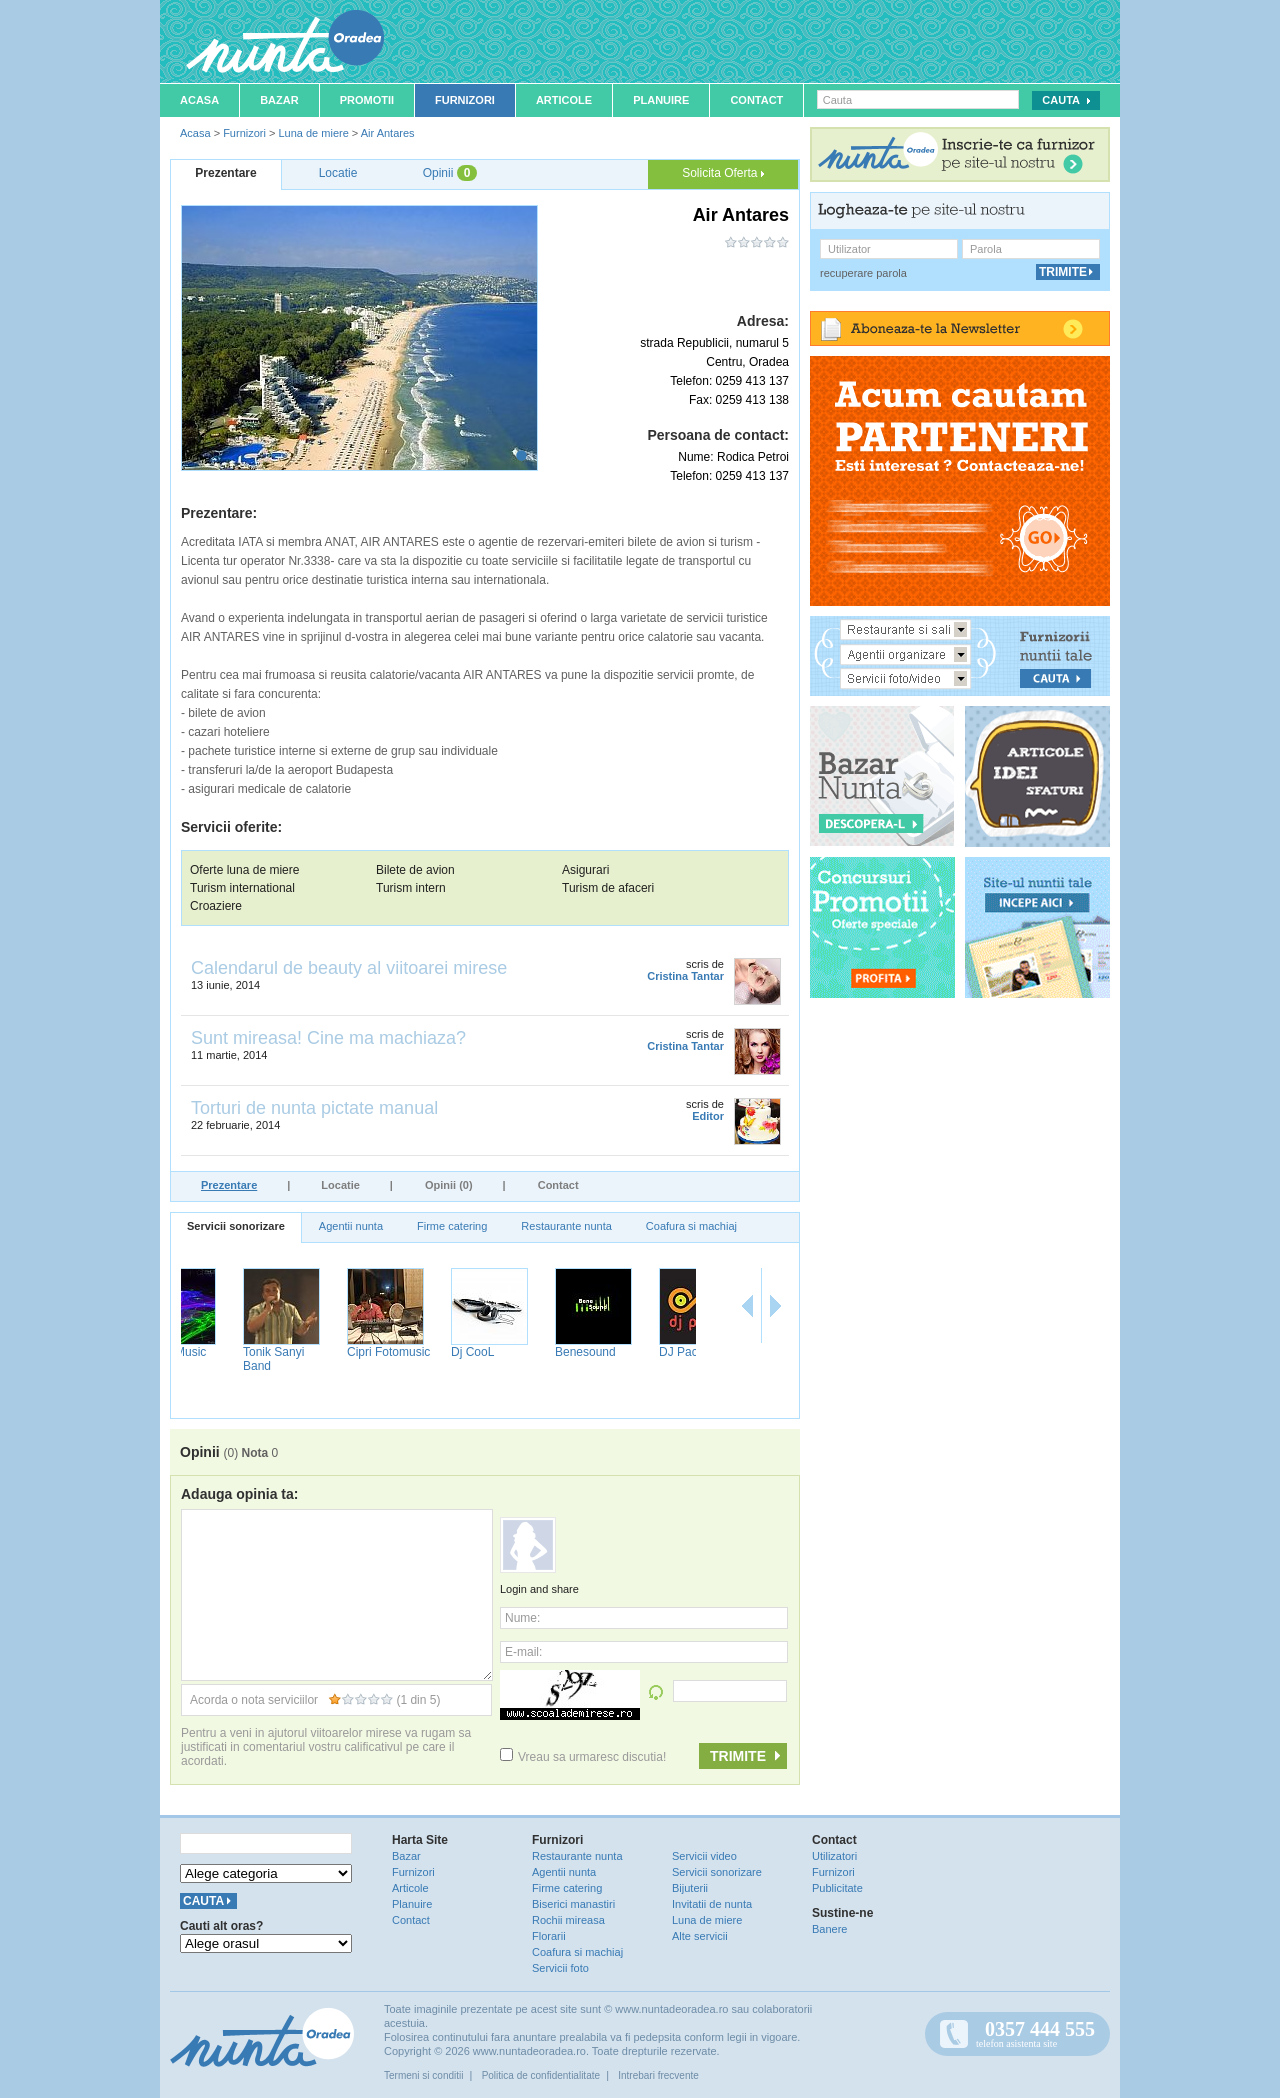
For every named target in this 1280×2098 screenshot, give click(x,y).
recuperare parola (863, 273)
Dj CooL (524, 1352)
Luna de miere (313, 133)
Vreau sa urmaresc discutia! (583, 1757)
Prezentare (229, 1185)
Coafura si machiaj (691, 1226)
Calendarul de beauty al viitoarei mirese (349, 968)
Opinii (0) (449, 1185)
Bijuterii (690, 1888)
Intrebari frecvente (658, 2075)
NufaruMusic (224, 1352)
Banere (829, 1929)
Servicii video (704, 1856)
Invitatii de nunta (712, 1904)
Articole (564, 100)
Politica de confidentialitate (541, 2075)
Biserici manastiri (573, 1904)
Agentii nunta (351, 1226)
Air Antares (388, 133)
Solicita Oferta (723, 173)
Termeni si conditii (423, 2075)
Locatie (340, 1185)
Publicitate (837, 1888)
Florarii (549, 1936)
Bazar (279, 100)
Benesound (637, 1352)
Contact (756, 100)
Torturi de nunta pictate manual (314, 1108)
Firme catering (452, 1226)
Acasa (199, 100)
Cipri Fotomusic (440, 1352)
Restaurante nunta (566, 1226)
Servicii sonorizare (236, 1226)
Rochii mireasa (568, 1920)
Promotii (367, 100)
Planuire (661, 100)
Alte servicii (700, 1936)
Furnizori (465, 100)
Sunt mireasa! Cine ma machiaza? (328, 1038)
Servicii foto (560, 1968)
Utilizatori (834, 1856)
